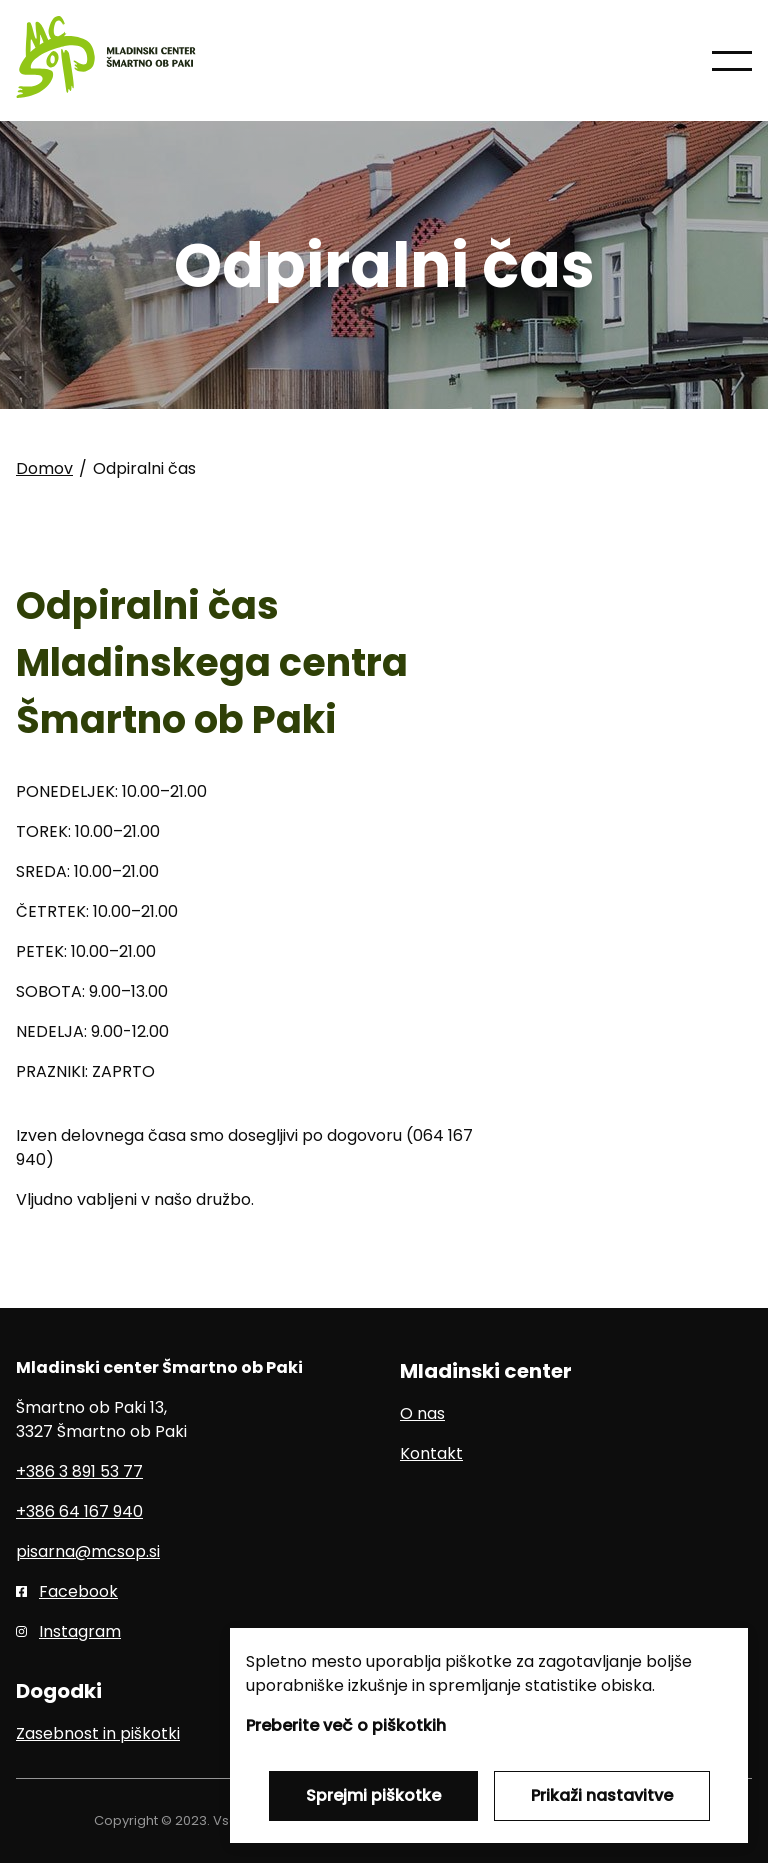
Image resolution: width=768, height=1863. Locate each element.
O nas (422, 1413)
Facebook (78, 1591)
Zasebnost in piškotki (98, 1733)
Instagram (80, 1631)
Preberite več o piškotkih (346, 1725)
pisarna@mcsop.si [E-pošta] (88, 1551)
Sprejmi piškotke (373, 1795)
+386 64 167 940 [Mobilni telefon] (79, 1511)
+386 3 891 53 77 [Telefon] (79, 1471)
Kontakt (431, 1453)
